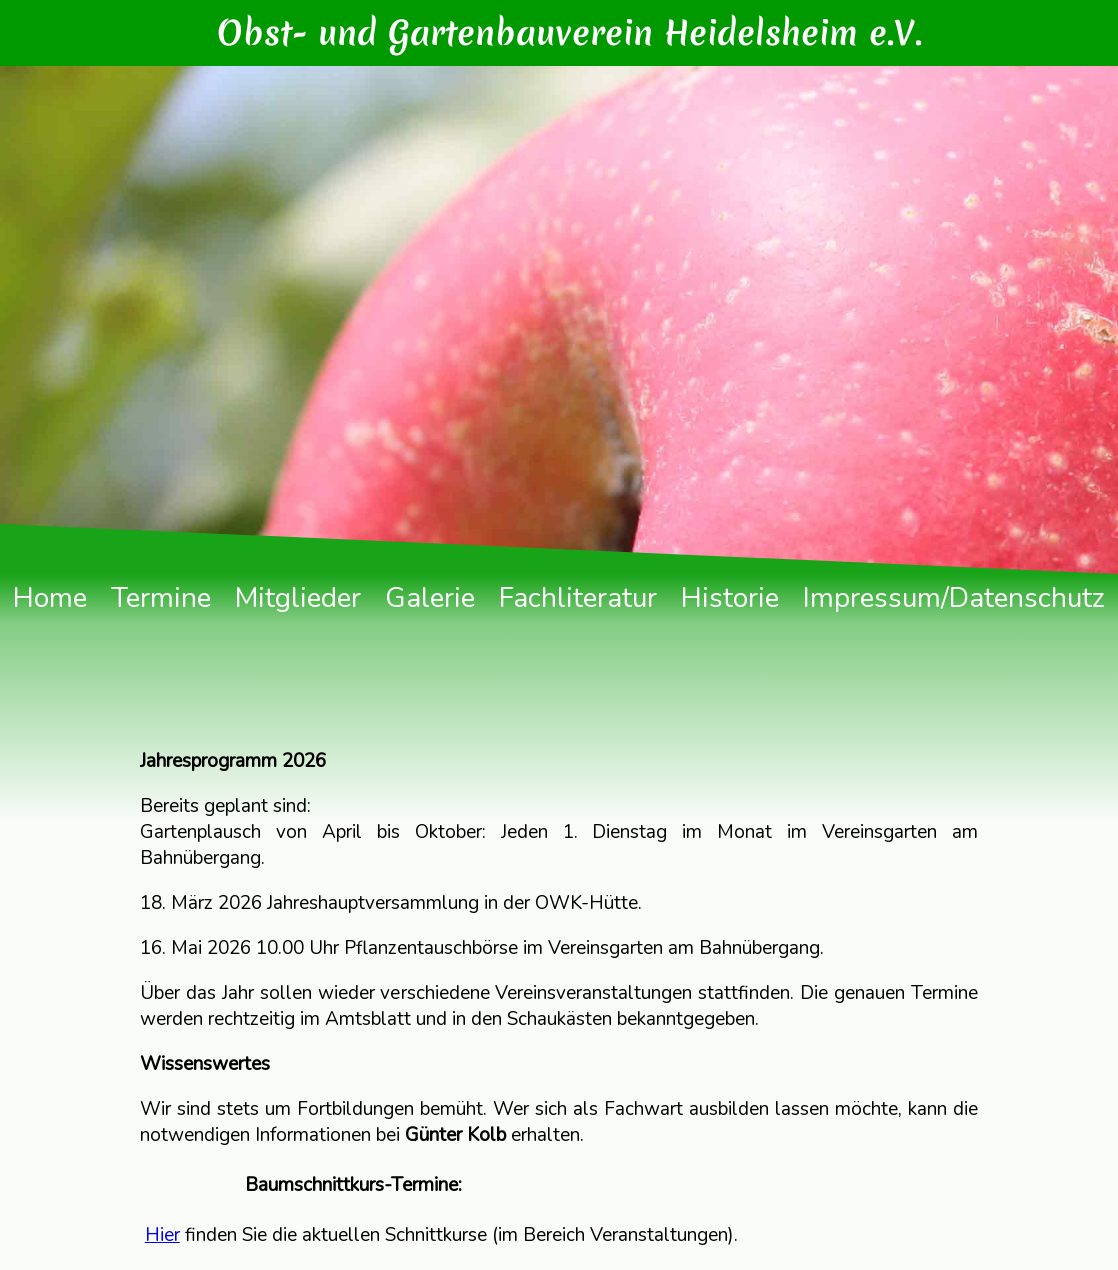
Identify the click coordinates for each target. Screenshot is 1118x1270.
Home (50, 598)
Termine (161, 598)
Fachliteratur (578, 598)
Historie (730, 598)
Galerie (430, 598)
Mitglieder (298, 598)
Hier (162, 1235)
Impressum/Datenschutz (954, 598)
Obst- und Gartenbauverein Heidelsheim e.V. (569, 33)
